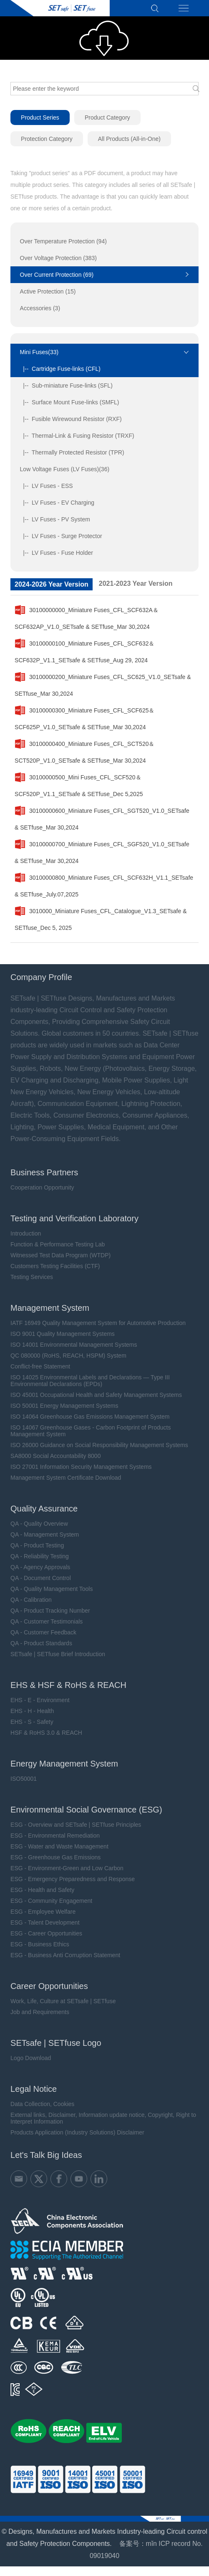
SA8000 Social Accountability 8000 (55, 1456)
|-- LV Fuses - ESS (46, 486)
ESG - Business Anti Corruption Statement (65, 1955)
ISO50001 (23, 1778)
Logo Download (30, 2058)
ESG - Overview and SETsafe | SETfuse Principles (75, 1824)
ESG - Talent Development (45, 1922)
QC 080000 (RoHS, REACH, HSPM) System (68, 1355)
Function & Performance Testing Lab (57, 1244)
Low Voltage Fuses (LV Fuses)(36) (65, 469)
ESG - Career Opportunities (46, 1933)
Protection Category (47, 138)
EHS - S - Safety (31, 1721)
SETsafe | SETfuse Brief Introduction (57, 1654)
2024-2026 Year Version (51, 584)
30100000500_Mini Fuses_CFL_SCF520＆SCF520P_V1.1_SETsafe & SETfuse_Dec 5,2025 (79, 783)
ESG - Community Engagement (51, 1900)
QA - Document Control (40, 1578)
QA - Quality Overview (39, 1523)
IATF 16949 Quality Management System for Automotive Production (98, 1323)
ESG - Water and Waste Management (59, 1846)
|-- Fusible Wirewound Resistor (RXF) (71, 419)
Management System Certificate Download (65, 1477)
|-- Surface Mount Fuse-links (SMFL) (69, 402)
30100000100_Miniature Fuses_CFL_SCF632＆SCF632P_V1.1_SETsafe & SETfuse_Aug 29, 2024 (84, 649)
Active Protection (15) (48, 291)
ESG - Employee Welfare (43, 1911)
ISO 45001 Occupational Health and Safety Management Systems (96, 1394)
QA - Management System (44, 1534)
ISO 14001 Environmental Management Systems (73, 1344)
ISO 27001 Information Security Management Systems (81, 1466)
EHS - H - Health (32, 1711)
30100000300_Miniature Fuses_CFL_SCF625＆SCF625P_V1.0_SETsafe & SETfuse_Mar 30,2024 (84, 716)
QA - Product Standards (41, 1643)
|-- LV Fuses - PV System (55, 519)
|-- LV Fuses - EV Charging (57, 502)
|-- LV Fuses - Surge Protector (61, 536)
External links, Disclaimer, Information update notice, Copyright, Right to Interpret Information (103, 2118)
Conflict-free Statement (40, 1366)
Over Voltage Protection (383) (58, 258)
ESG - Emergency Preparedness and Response (72, 1879)
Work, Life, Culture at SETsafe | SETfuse (63, 2001)
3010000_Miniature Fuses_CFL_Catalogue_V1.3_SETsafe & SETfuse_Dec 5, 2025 (100, 917)
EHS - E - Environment (40, 1700)
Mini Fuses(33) (39, 352)
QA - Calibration (31, 1599)
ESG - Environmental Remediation (55, 1835)
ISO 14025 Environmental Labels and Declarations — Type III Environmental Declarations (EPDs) (90, 1380)
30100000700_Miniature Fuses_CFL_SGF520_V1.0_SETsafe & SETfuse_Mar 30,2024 (102, 850)
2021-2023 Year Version (136, 583)
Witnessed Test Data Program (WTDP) (60, 1255)
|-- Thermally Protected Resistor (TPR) (72, 452)
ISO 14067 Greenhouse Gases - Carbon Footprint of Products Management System (90, 1430)
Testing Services (31, 1277)
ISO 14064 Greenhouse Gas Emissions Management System (89, 1416)
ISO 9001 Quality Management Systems (62, 1333)
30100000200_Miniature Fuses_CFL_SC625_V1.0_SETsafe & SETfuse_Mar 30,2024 (103, 683)
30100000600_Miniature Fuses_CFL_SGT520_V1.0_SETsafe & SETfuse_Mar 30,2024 (102, 816)
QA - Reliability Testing (39, 1556)
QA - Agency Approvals (40, 1567)
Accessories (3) (40, 308)
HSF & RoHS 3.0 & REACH (46, 1732)
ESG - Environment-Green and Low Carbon (66, 1868)
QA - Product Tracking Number (50, 1610)
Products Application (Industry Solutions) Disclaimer (77, 2132)
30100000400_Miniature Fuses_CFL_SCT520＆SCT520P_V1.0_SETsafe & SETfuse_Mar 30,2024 (84, 749)
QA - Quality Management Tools (51, 1588)
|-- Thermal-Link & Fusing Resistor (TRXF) (77, 435)
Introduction (25, 1233)
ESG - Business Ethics (39, 1944)
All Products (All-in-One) (129, 138)
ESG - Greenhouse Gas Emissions (55, 1857)
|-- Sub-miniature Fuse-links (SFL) (66, 385)
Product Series (40, 117)
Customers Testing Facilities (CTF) (55, 1266)
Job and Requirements (39, 2012)
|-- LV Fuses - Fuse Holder (56, 552)
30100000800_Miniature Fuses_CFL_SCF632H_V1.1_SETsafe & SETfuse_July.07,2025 (104, 883)
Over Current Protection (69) (57, 274)
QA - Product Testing (37, 1545)
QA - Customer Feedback (43, 1632)
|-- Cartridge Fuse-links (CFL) (60, 368)
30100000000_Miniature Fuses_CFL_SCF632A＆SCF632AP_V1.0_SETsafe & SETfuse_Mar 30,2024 (87, 616)
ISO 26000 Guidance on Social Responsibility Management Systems (99, 1445)
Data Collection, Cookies (42, 2104)
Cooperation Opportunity (42, 1187)
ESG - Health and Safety (42, 1890)
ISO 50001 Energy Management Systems (64, 1405)
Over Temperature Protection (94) (63, 241)
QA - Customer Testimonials (46, 1621)
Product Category (107, 117)
